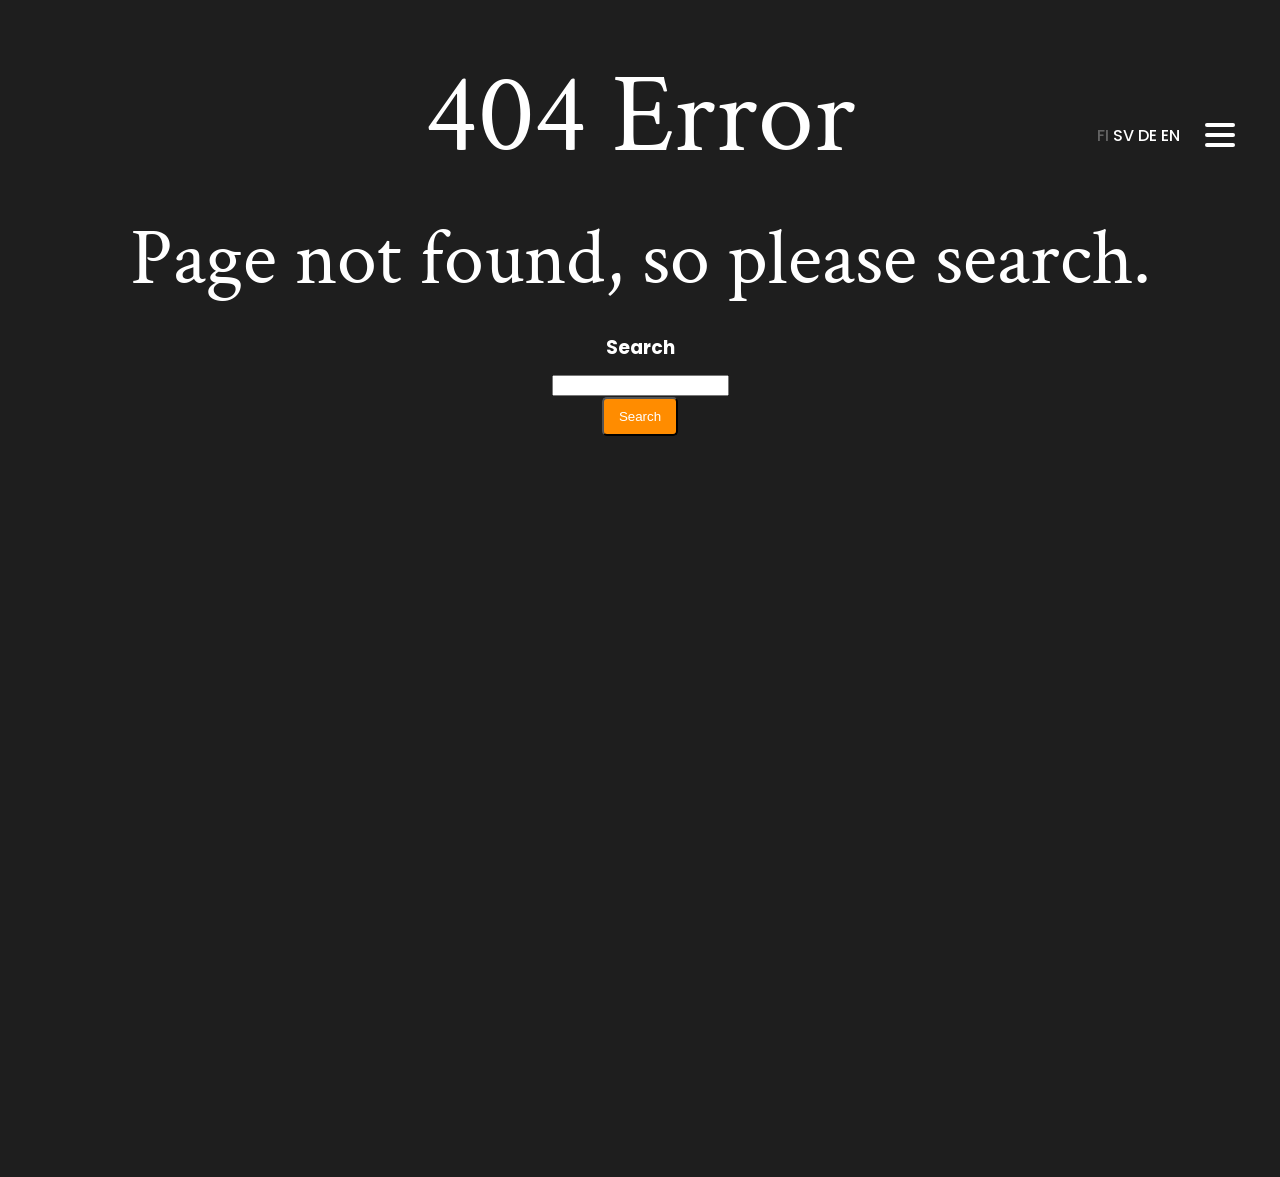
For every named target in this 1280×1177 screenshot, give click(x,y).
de (1149, 135)
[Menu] (1220, 135)
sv (1125, 135)
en (1170, 135)
